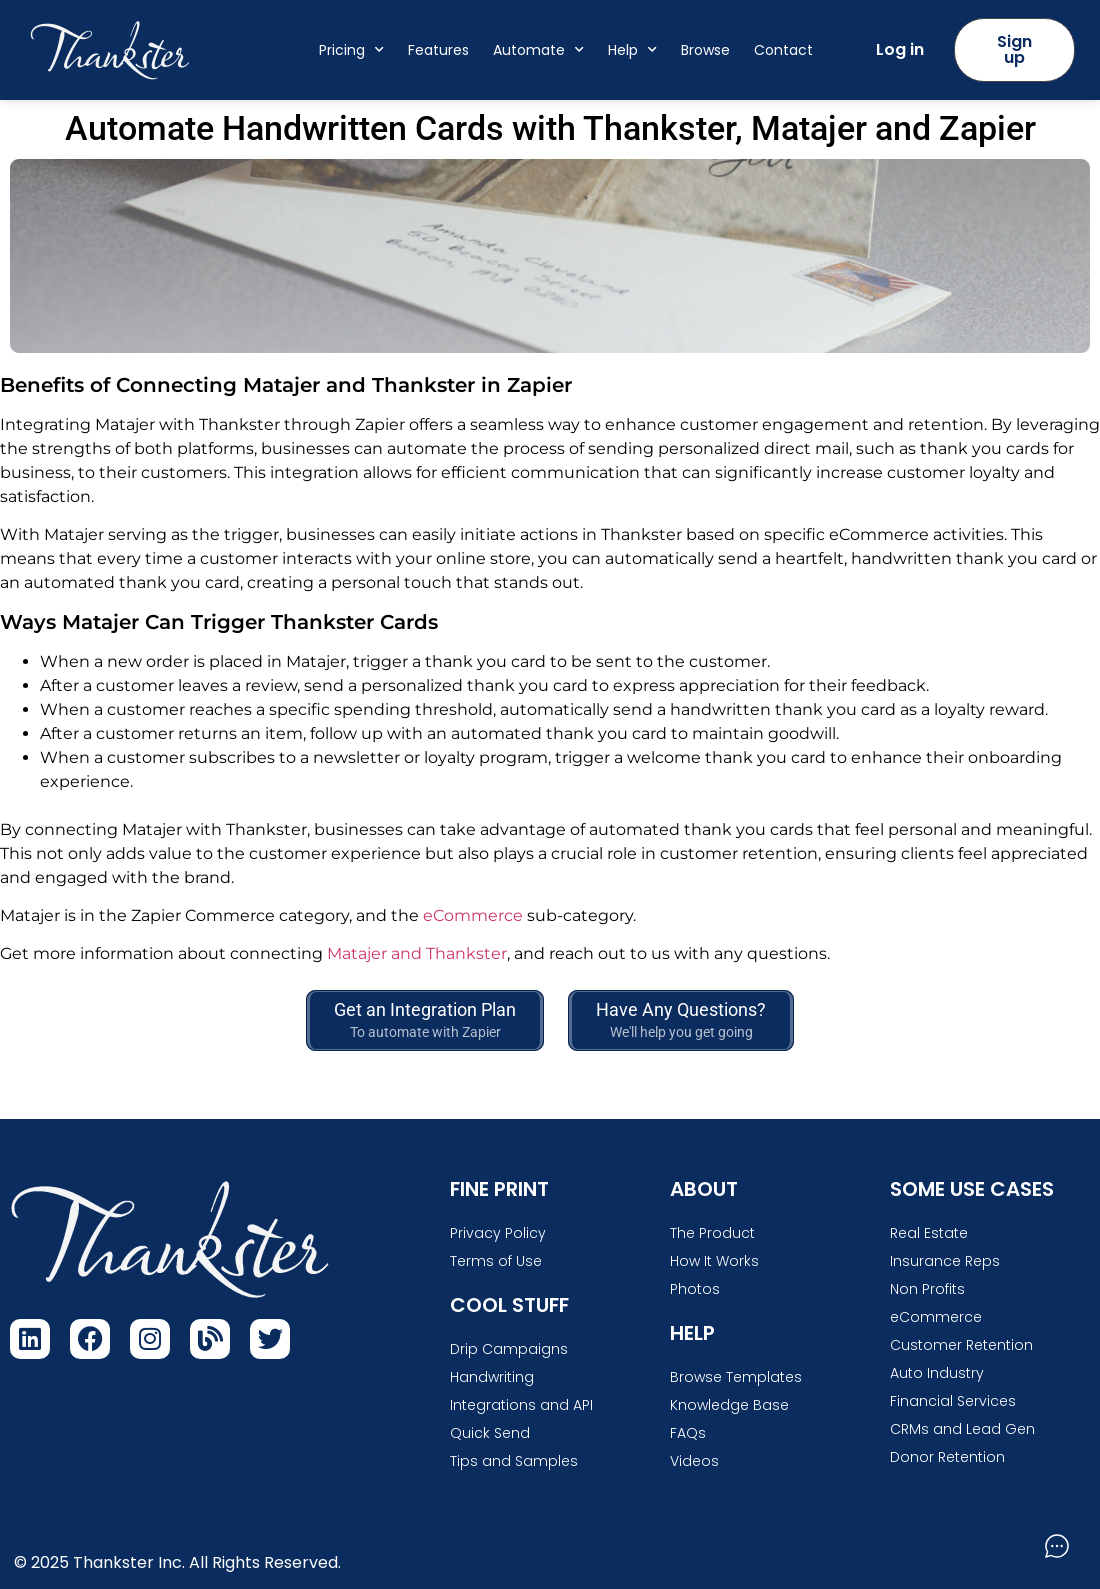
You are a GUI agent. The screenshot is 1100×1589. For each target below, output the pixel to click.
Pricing (351, 50)
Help (632, 50)
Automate (538, 50)
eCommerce (473, 915)
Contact (783, 50)
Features (438, 50)
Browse (705, 50)
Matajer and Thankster (417, 953)
